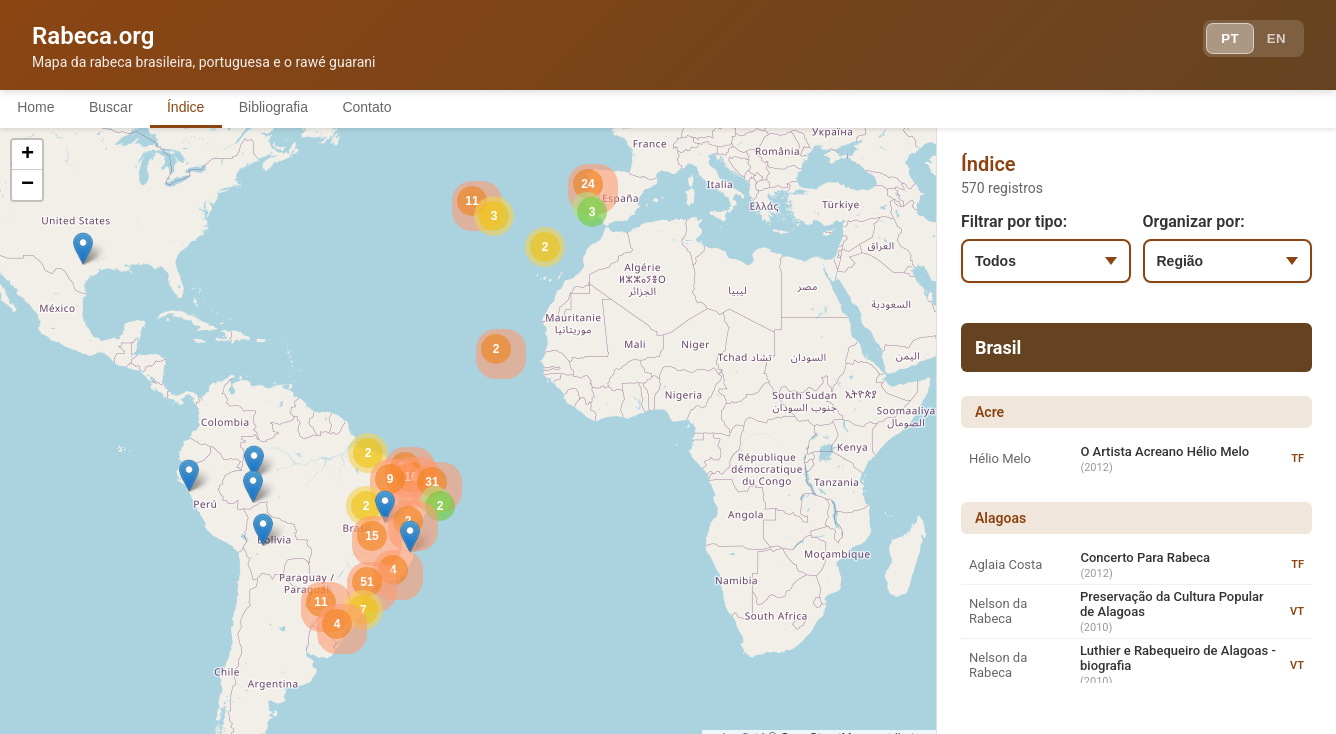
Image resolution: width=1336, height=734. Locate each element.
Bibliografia (292, 108)
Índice (199, 108)
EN (1274, 40)
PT (1222, 40)
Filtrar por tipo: (1014, 222)
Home (38, 108)
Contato (392, 108)
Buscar (119, 108)
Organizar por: (1194, 222)
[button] (254, 462)
